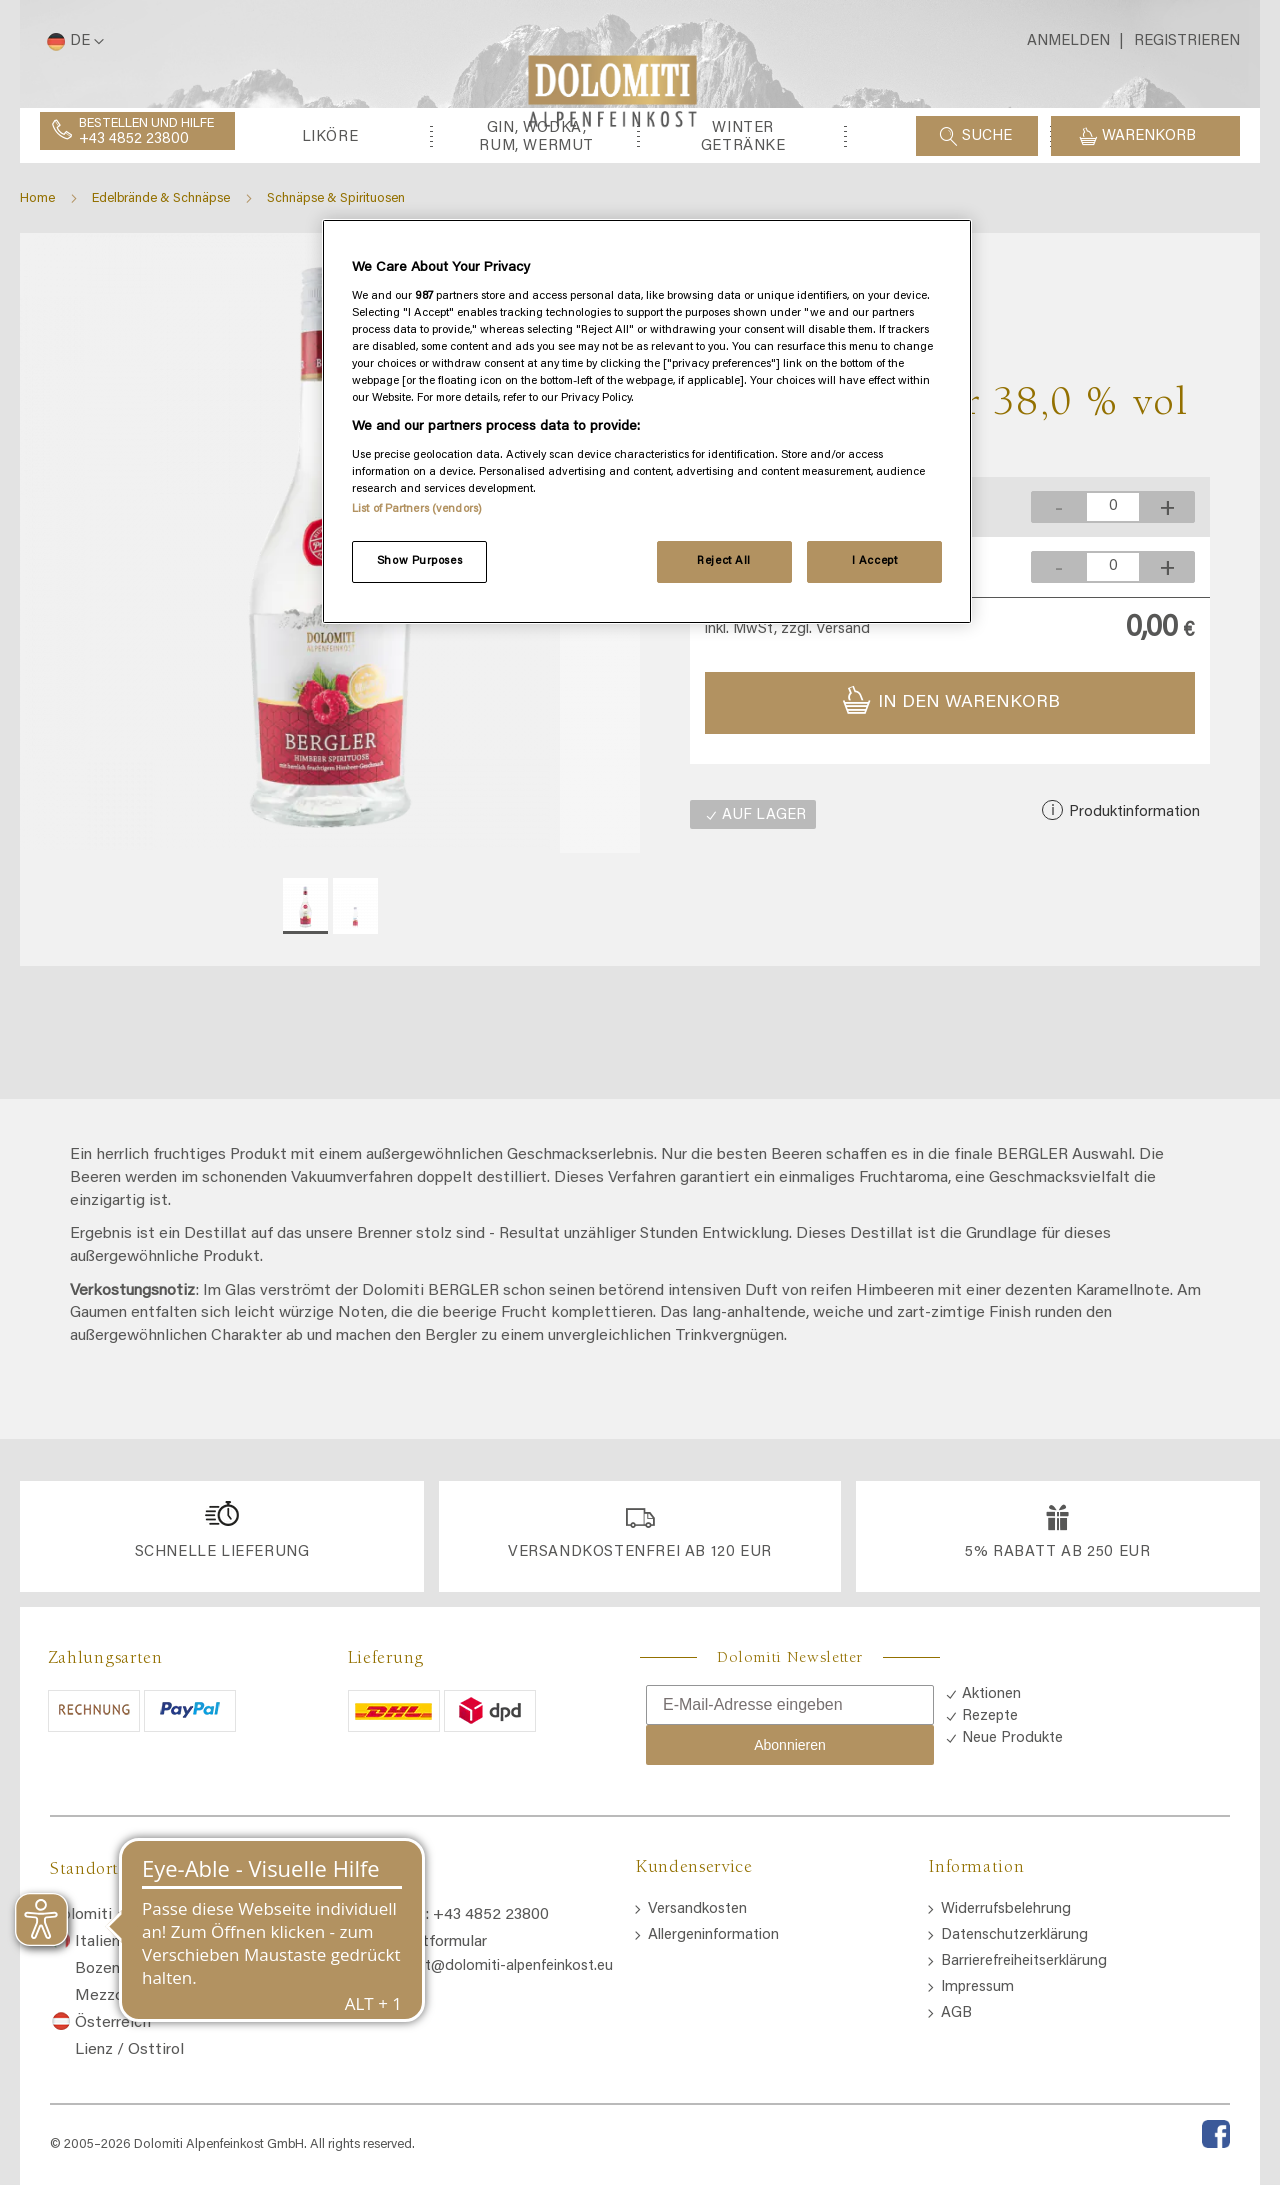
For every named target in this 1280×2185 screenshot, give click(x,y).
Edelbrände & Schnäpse (161, 289)
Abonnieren (790, 1745)
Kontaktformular (429, 1942)
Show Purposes (419, 561)
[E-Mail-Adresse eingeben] (790, 1705)
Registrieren (1187, 41)
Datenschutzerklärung (1014, 1935)
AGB (956, 2013)
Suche (987, 136)
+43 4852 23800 (134, 139)
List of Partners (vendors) (417, 509)
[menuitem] (123, 227)
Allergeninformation (713, 1935)
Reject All (724, 561)
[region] (647, 422)
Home (37, 289)
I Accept (875, 561)
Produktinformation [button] (1132, 903)
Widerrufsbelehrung (1006, 1909)
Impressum (977, 1987)
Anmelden (1068, 41)
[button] (72, 42)
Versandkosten (697, 1909)
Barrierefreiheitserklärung (1024, 1961)
